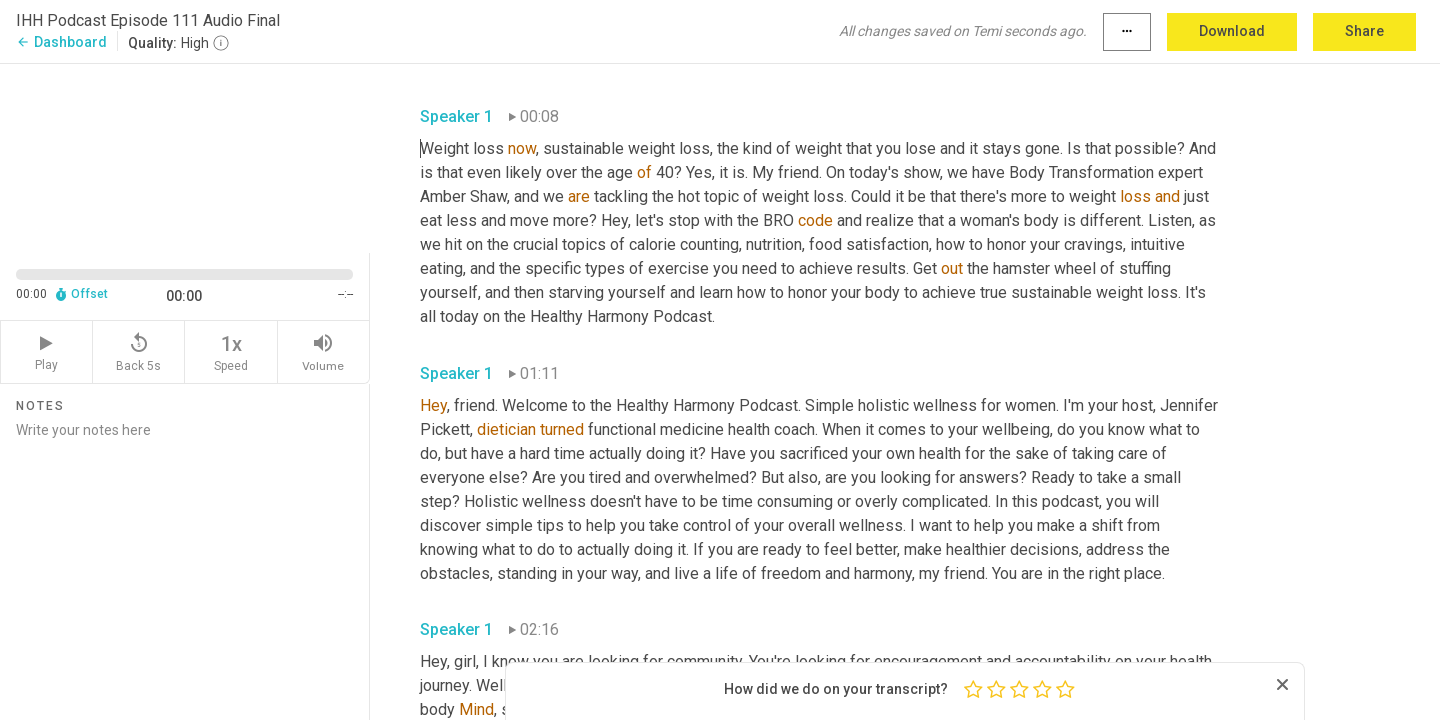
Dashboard (61, 42)
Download (1232, 31)
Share (1364, 31)
